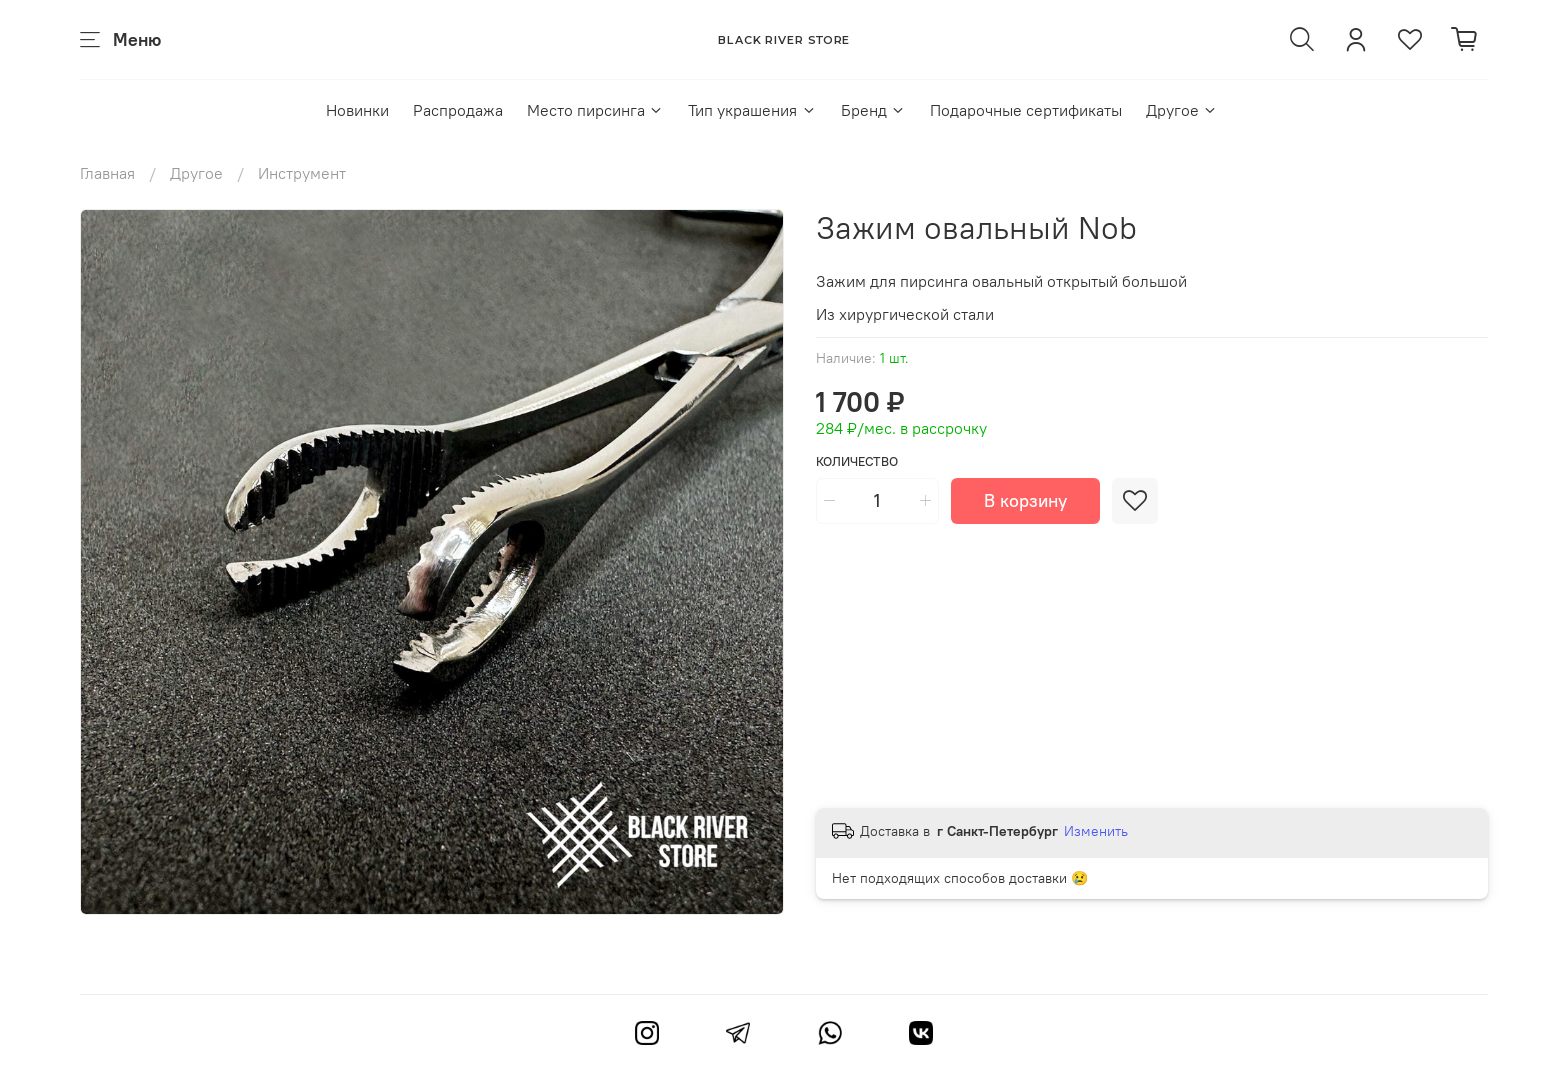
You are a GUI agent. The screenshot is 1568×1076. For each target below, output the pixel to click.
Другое (1182, 110)
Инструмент (302, 173)
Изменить (1096, 831)
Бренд (873, 110)
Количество (857, 461)
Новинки (357, 110)
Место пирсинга (595, 110)
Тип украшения (752, 110)
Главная (107, 173)
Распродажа (458, 110)
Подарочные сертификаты (1026, 110)
